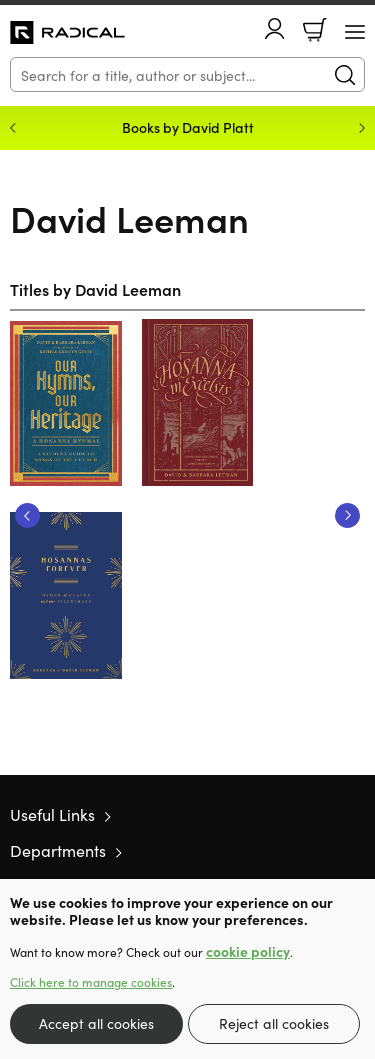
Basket (315, 30)
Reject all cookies (274, 1023)
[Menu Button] (355, 32)
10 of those (67, 33)
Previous (27, 515)
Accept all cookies (96, 1023)
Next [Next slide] (362, 128)
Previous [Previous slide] (13, 128)
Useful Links (52, 814)
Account (275, 28)
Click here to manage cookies (91, 982)
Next (347, 515)
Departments (58, 850)
